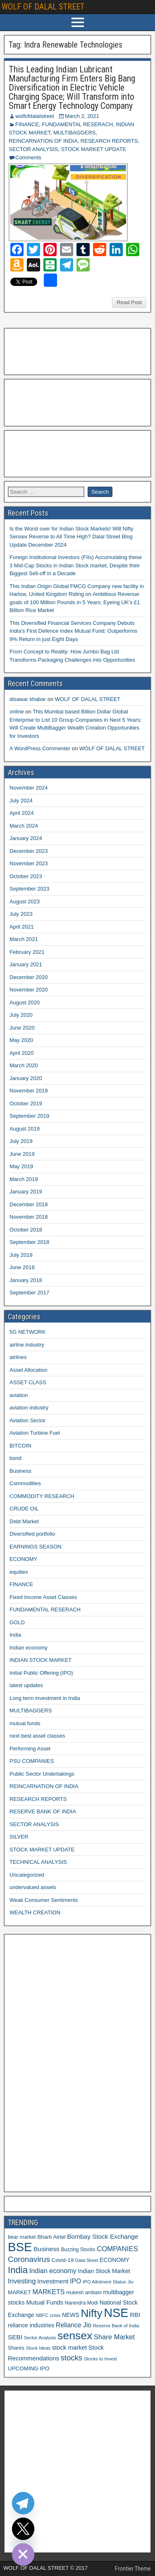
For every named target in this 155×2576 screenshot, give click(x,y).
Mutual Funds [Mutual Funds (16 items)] (44, 2302)
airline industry (27, 1345)
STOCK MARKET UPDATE (93, 149)
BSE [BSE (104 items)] (20, 2247)
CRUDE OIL (24, 1508)
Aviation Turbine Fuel (35, 1433)
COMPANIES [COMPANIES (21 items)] (117, 2249)
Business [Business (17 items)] (46, 2248)
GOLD (17, 1622)
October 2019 (26, 1103)
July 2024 (21, 800)
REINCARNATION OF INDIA (43, 141)
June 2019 (22, 1154)
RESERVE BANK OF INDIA (43, 1811)
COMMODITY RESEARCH (42, 1496)
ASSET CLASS (28, 1382)
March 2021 (24, 939)
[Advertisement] (49, 350)
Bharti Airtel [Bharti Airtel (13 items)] (51, 2237)
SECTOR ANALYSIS (33, 149)
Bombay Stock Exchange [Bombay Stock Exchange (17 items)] (102, 2236)
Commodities (25, 1483)
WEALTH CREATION (35, 1912)
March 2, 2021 (82, 116)
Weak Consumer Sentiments (44, 1900)
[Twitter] (23, 2529)
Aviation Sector (27, 1420)
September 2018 (29, 1242)
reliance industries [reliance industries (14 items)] (31, 2325)
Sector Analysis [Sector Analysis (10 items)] (40, 2337)
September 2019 (29, 1116)
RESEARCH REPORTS (109, 141)
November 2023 (29, 863)
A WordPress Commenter (40, 748)
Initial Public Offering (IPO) (41, 1673)
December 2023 (29, 851)
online (17, 711)
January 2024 (26, 838)
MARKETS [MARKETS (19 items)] (49, 2291)
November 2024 (29, 788)
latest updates (26, 1685)
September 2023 (29, 889)
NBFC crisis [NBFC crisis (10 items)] (48, 2315)
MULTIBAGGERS (74, 133)
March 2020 (24, 1065)
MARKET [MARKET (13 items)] (19, 2292)
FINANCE (27, 124)
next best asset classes (37, 1736)
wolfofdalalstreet (34, 116)
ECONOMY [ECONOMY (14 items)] (114, 2260)
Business (20, 1471)
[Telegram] (23, 2503)
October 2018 (26, 1230)
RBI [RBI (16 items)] (135, 2315)
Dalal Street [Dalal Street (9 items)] (86, 2260)
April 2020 (22, 1053)
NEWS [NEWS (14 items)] (70, 2315)
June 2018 (22, 1267)
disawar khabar (28, 699)
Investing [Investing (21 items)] (22, 2281)
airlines (18, 1357)
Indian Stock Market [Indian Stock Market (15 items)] (104, 2271)
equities (19, 1572)
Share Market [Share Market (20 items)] (114, 2337)
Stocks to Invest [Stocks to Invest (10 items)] (100, 2358)
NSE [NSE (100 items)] (116, 2312)
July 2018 (21, 1255)
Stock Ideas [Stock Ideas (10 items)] (38, 2348)
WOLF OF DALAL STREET (43, 7)
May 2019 (21, 1166)
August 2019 (25, 1129)
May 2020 (21, 1040)
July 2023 (21, 914)
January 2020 (26, 1078)
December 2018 (29, 1204)
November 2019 (29, 1091)
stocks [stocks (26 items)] (71, 2357)
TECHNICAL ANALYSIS (38, 1862)
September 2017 (29, 1292)
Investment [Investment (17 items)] (52, 2281)
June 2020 (22, 1028)
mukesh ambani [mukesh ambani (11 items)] (84, 2292)
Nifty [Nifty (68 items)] (91, 2313)
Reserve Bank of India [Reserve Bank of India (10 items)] (116, 2325)
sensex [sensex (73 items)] (74, 2335)
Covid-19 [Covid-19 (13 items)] (62, 2260)
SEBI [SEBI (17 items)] (15, 2337)
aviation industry (29, 1407)
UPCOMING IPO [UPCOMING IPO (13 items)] (29, 2368)
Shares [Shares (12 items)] (16, 2348)
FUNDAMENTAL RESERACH (77, 124)
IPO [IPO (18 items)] (75, 2281)
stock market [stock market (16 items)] (69, 2347)
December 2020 (29, 977)
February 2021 (27, 952)
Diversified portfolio (32, 1534)
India (15, 1635)
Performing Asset (30, 1748)
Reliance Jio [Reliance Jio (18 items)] (73, 2325)
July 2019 (21, 1141)
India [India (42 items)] (18, 2270)
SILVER (19, 1837)
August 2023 (25, 901)
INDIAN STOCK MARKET (41, 1660)
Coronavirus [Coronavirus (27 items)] (29, 2259)
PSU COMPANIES (32, 1761)
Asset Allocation (29, 1370)
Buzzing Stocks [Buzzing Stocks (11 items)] (78, 2249)
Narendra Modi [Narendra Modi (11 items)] (81, 2303)
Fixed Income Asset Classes (43, 1597)
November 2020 (29, 990)
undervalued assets (33, 1887)
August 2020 (25, 1002)
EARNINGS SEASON (36, 1547)
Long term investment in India (45, 1698)
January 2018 (26, 1280)
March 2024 (24, 826)
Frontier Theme (133, 2568)
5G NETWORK (27, 1332)
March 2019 (24, 1179)
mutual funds (25, 1723)
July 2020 (21, 1015)
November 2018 (29, 1217)
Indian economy (29, 1648)
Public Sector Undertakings (42, 1774)
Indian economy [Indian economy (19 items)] (52, 2270)
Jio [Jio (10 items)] (131, 2281)
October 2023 (26, 876)
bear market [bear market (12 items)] (22, 2237)
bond (15, 1458)
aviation (19, 1395)
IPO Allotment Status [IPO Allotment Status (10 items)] (104, 2281)
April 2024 (22, 813)
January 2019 (26, 1191)
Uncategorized (27, 1875)
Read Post (129, 302)
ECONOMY (23, 1559)
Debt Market (24, 1521)
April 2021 (22, 927)
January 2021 (26, 964)
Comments (28, 157)
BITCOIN (20, 1446)
